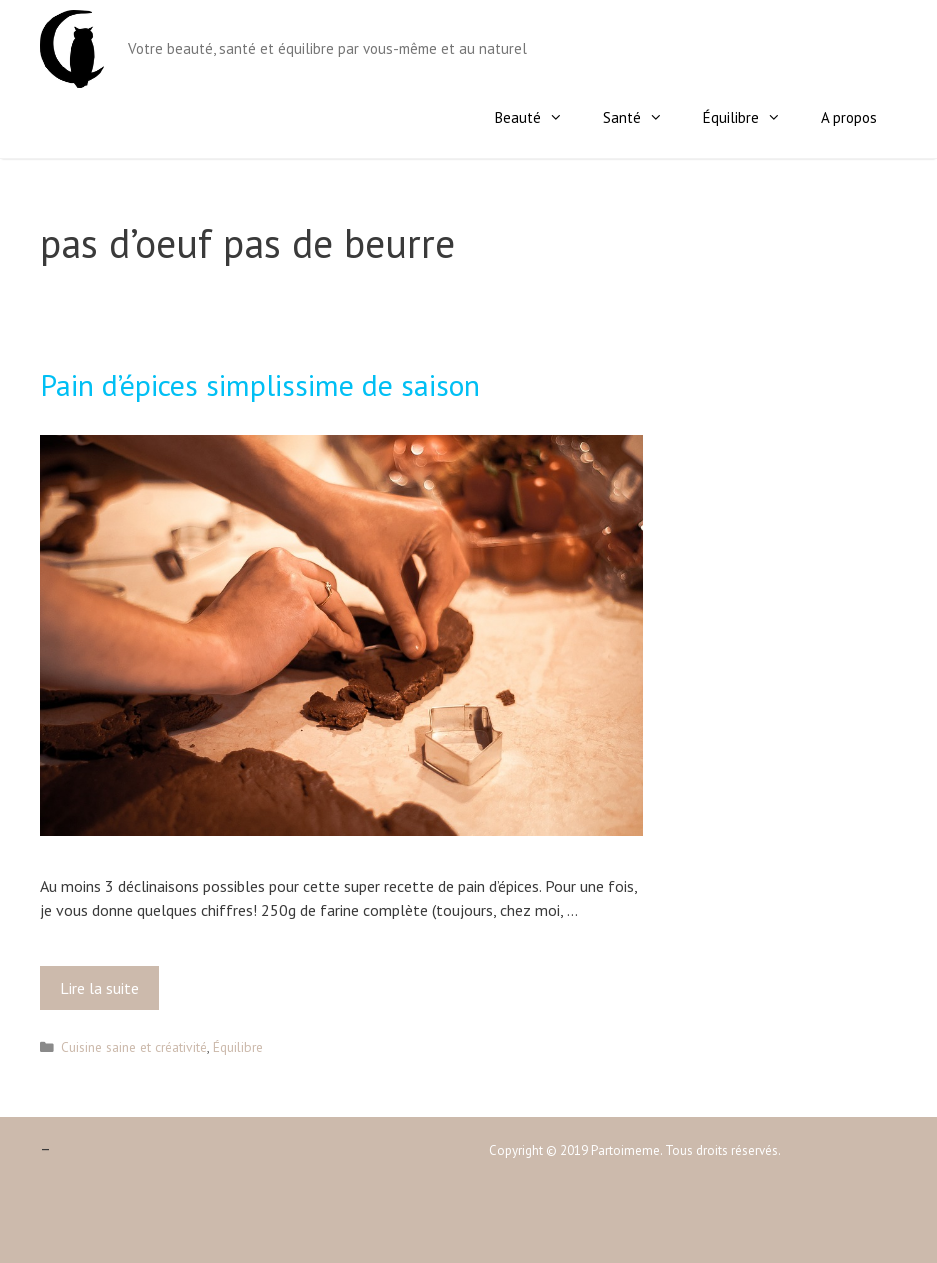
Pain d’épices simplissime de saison (260, 384)
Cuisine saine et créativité (134, 1047)
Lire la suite (106, 993)
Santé (643, 118)
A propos (849, 117)
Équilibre (752, 118)
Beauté (539, 118)
